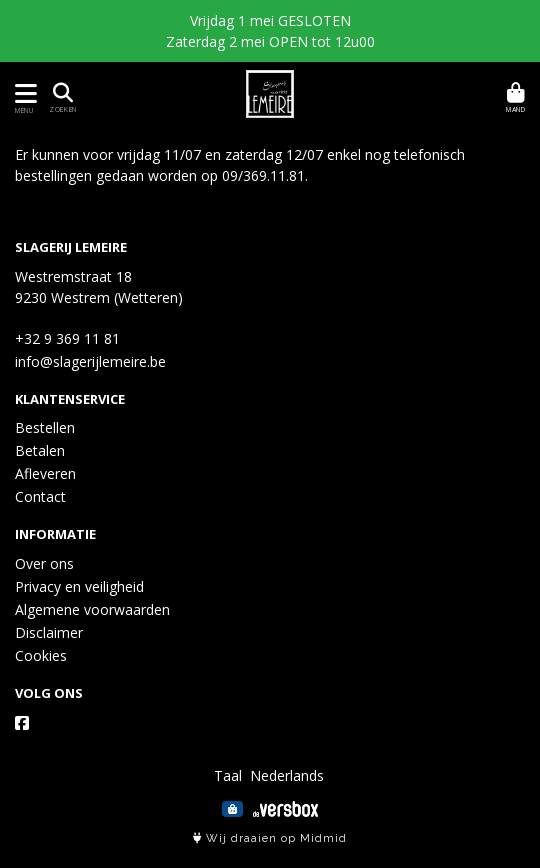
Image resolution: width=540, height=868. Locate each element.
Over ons (44, 563)
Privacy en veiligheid (79, 586)
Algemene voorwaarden (92, 609)
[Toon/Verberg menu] (22, 93)
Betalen (40, 450)
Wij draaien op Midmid (270, 838)
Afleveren (45, 473)
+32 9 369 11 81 (67, 338)
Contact (40, 496)
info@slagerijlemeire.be (90, 361)
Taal (228, 775)
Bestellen (45, 427)
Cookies (41, 655)
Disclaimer (49, 632)
